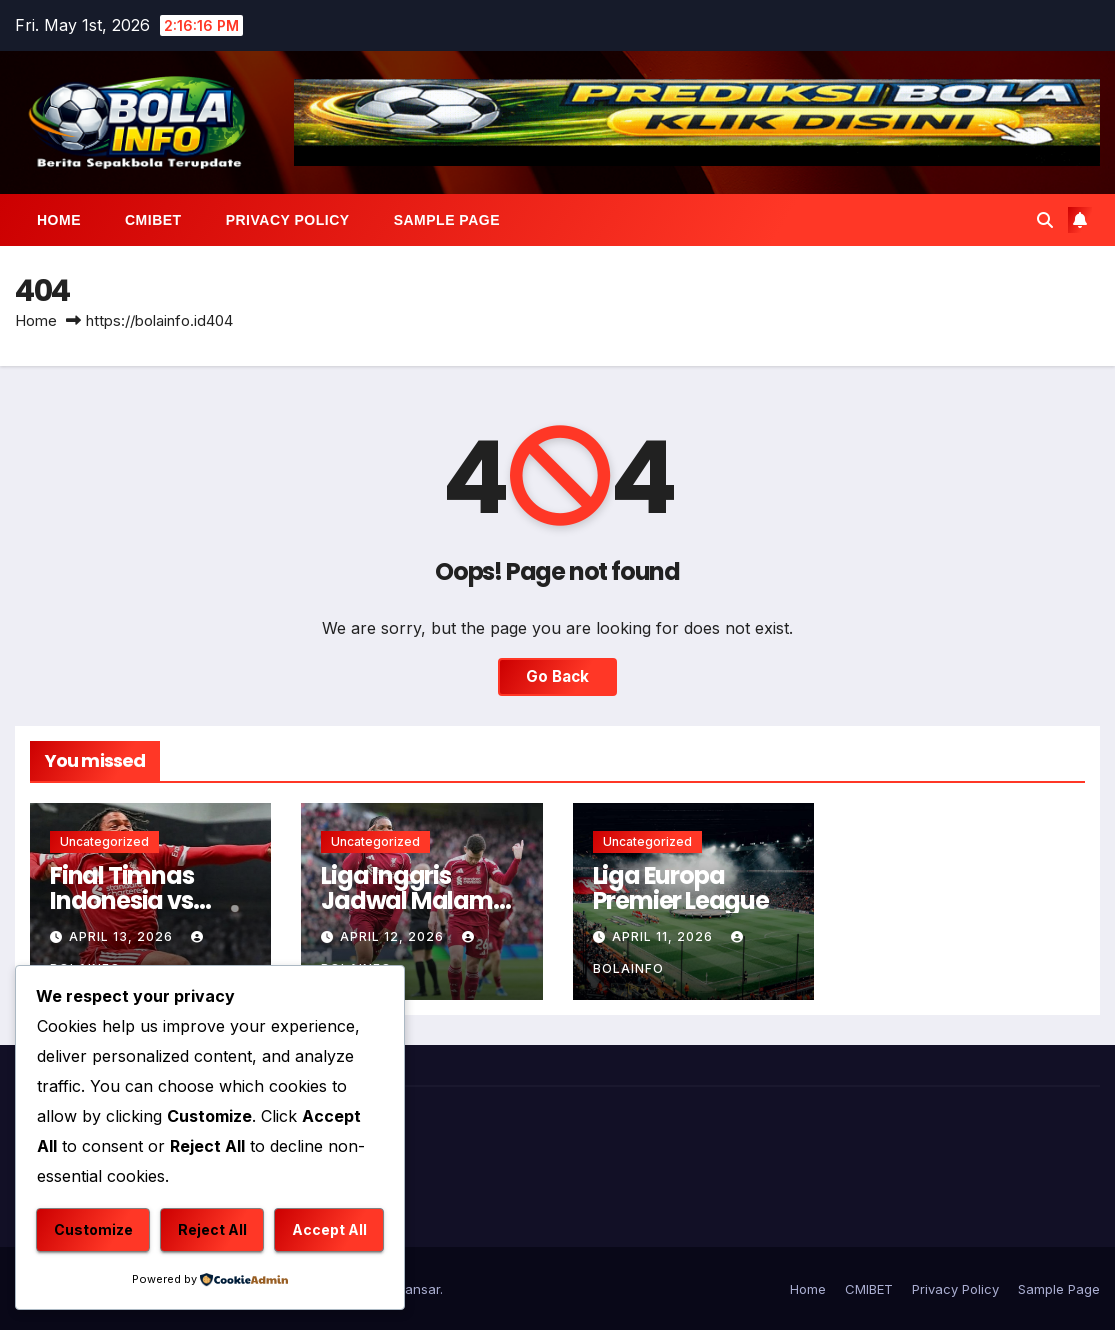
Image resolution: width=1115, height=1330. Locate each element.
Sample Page (447, 220)
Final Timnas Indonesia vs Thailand (122, 900)
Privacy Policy (288, 220)
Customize (93, 1229)
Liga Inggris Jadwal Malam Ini (407, 900)
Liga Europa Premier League (681, 888)
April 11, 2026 (664, 936)
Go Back (557, 676)
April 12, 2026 (394, 936)
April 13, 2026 (123, 936)
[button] (1045, 220)
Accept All (329, 1229)
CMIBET (153, 220)
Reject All (212, 1229)
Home (59, 220)
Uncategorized (104, 841)
